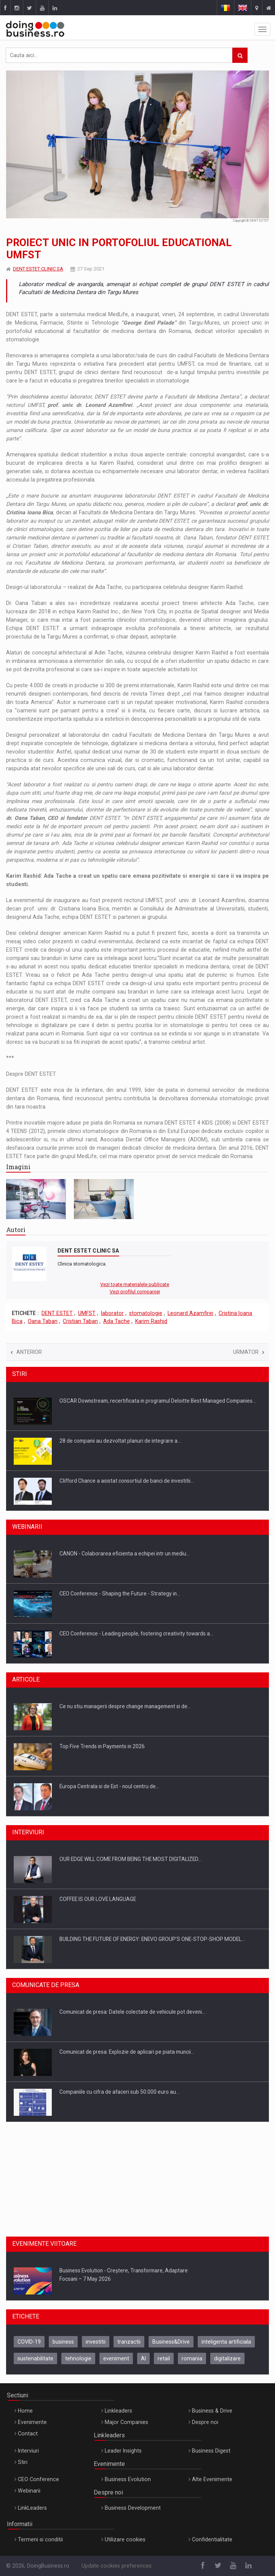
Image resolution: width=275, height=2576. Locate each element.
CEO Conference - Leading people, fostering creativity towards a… (136, 1633)
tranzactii (129, 2342)
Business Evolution (128, 2479)
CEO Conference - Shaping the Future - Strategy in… (119, 1593)
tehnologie (78, 2358)
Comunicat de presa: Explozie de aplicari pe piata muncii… (126, 2052)
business (63, 2342)
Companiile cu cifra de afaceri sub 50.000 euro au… (119, 2092)
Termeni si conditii (40, 2539)
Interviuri (28, 2451)
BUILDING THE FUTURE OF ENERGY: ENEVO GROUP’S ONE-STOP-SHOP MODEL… (152, 1939)
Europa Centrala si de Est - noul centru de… (109, 1786)
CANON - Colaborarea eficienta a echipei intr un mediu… (124, 1553)
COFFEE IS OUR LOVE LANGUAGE (97, 1899)
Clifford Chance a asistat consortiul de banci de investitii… (126, 1481)
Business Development (133, 2508)
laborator (112, 1313)
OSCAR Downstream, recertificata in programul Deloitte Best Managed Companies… (157, 1401)
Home (25, 2411)
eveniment (116, 2358)
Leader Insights (123, 2451)
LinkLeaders (32, 2508)
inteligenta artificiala (226, 2342)
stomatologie (145, 1313)
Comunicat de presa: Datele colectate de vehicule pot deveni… (132, 2012)
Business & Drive (212, 2411)
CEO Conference (38, 2479)
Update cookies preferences (117, 2566)
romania (192, 2358)
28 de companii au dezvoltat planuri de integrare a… (120, 1441)
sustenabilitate (35, 2358)
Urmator (248, 1352)
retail (164, 2358)
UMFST (87, 1313)
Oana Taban (43, 1321)
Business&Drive (171, 2342)
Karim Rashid (151, 1321)
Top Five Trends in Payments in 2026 (102, 1746)
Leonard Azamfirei (190, 1313)
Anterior (26, 1352)
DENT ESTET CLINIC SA (38, 269)
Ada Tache (116, 1321)
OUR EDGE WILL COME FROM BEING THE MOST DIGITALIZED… (130, 1859)
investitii (96, 2342)
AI (143, 2358)
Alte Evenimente (212, 2479)
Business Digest (211, 2451)
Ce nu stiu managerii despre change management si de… (125, 1706)
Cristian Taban (80, 1321)
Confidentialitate (212, 2539)
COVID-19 (29, 2342)
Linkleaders (118, 2411)
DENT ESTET (57, 1313)
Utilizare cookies (125, 2539)
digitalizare (227, 2358)
